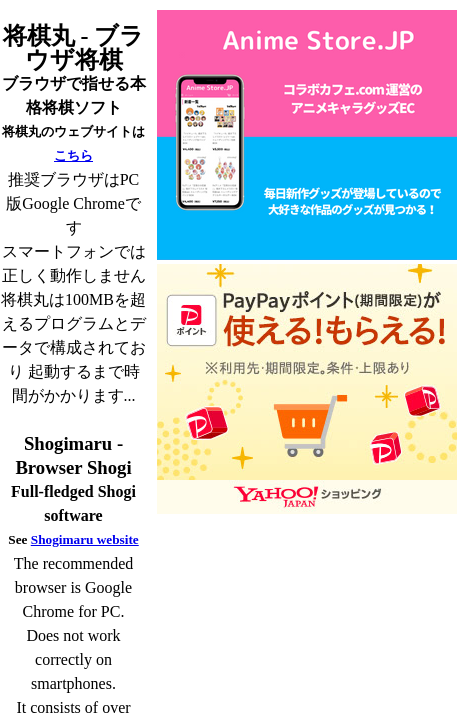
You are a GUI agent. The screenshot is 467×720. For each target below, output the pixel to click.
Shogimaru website (85, 539)
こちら (73, 155)
